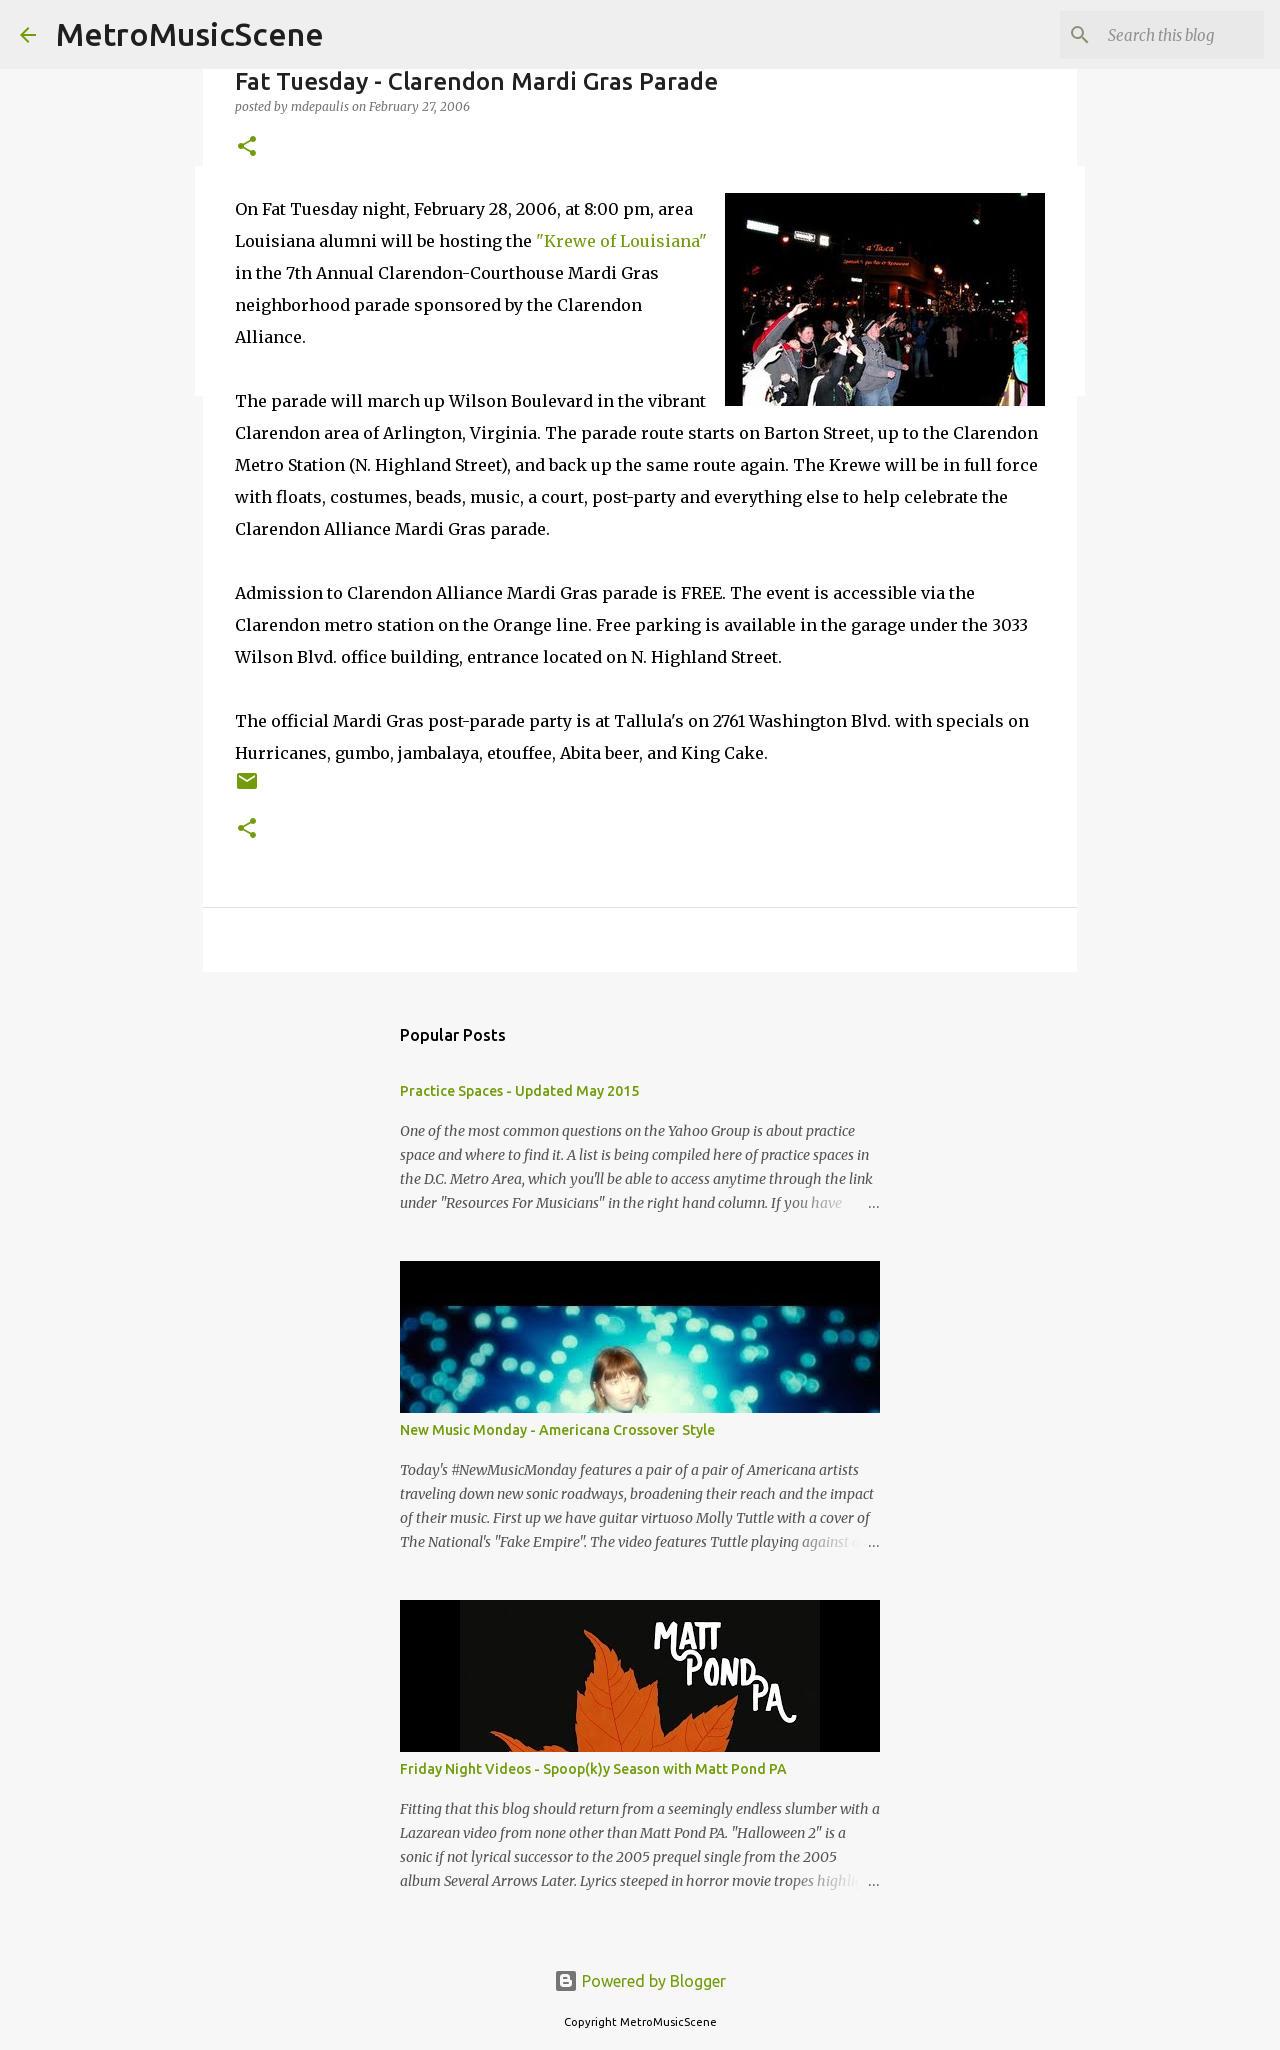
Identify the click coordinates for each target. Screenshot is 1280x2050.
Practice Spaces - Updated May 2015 (519, 1091)
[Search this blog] (1159, 35)
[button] (247, 147)
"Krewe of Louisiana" (621, 241)
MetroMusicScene (190, 34)
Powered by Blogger (640, 1981)
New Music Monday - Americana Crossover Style (557, 1430)
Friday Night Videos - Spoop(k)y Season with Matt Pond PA (593, 1769)
